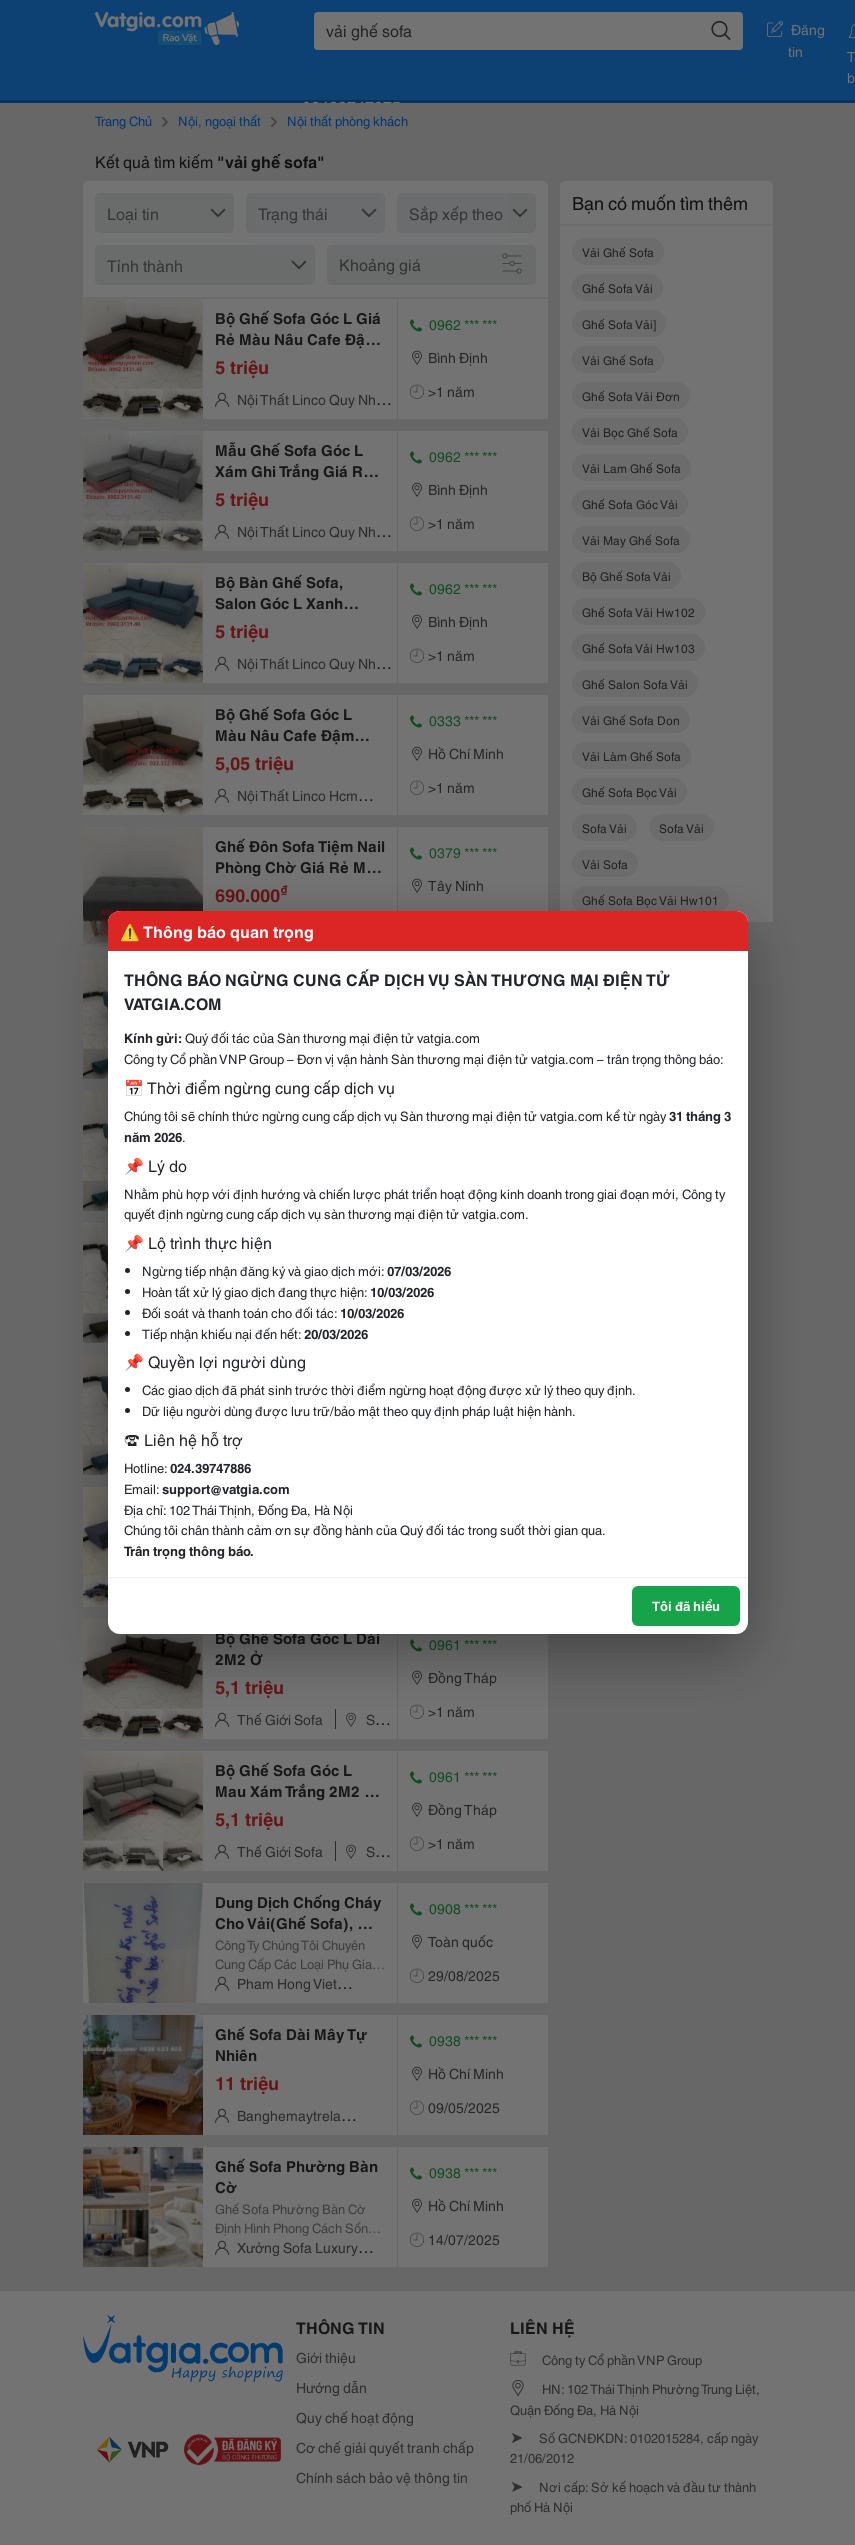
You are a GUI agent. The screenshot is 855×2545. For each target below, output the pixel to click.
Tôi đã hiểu (686, 1605)
